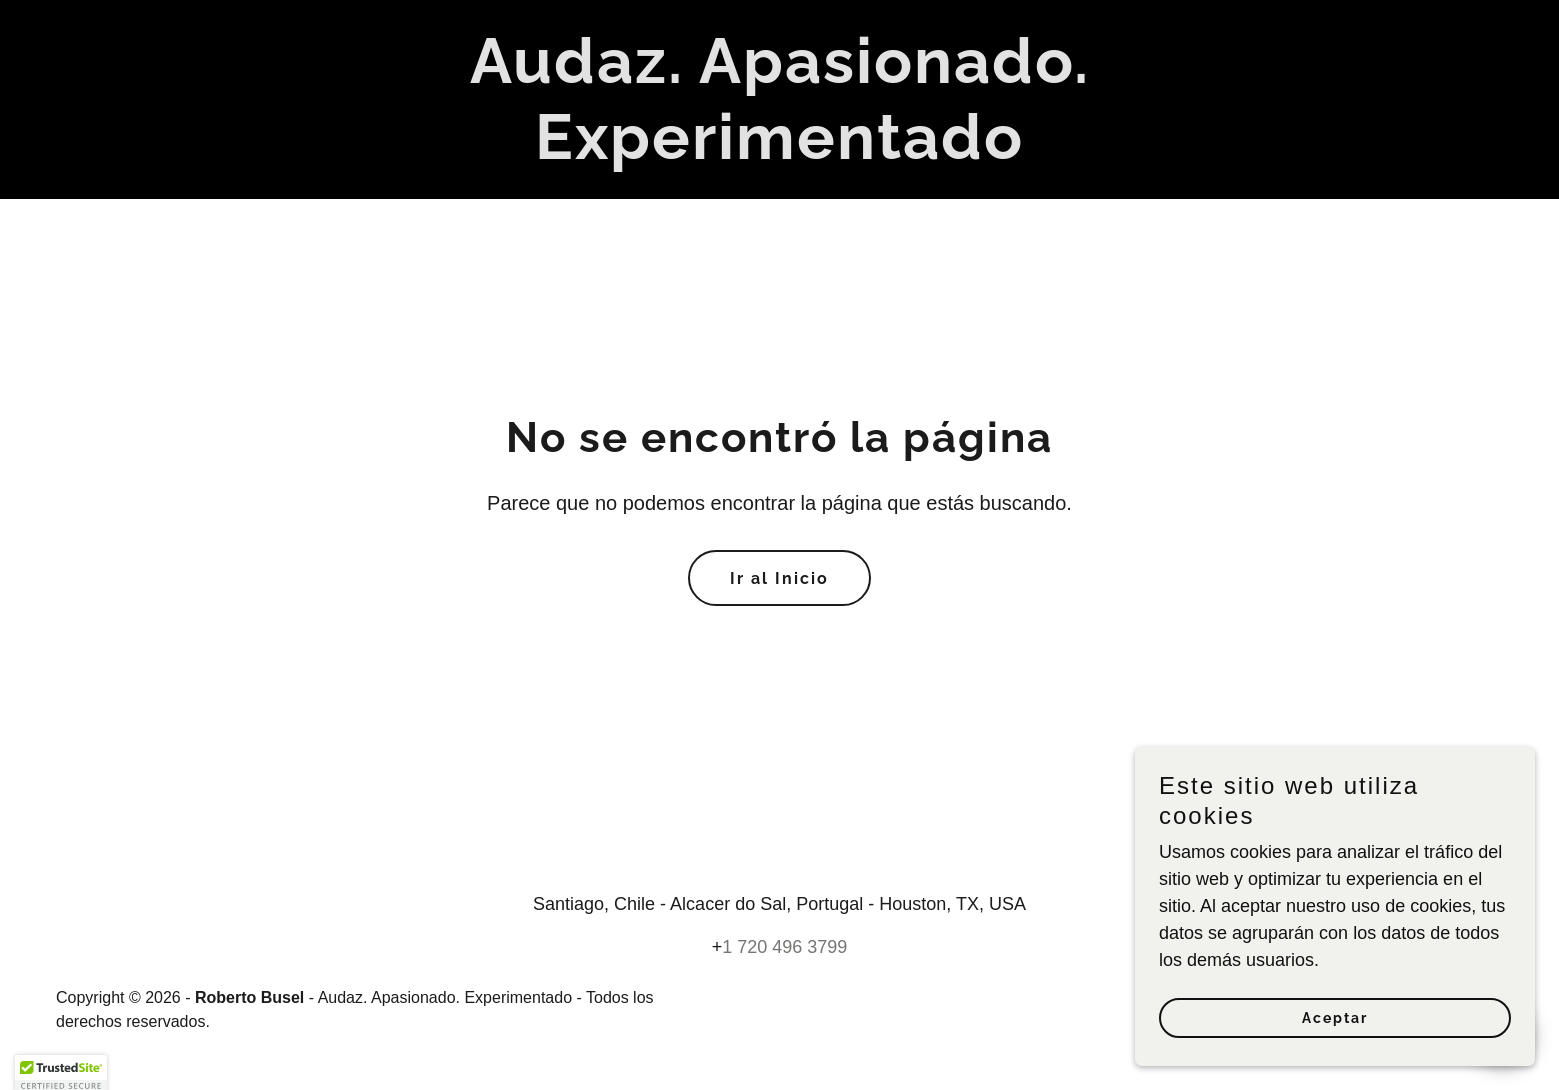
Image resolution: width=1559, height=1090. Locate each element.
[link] (780, 153)
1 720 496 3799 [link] (784, 947)
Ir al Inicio (779, 578)
